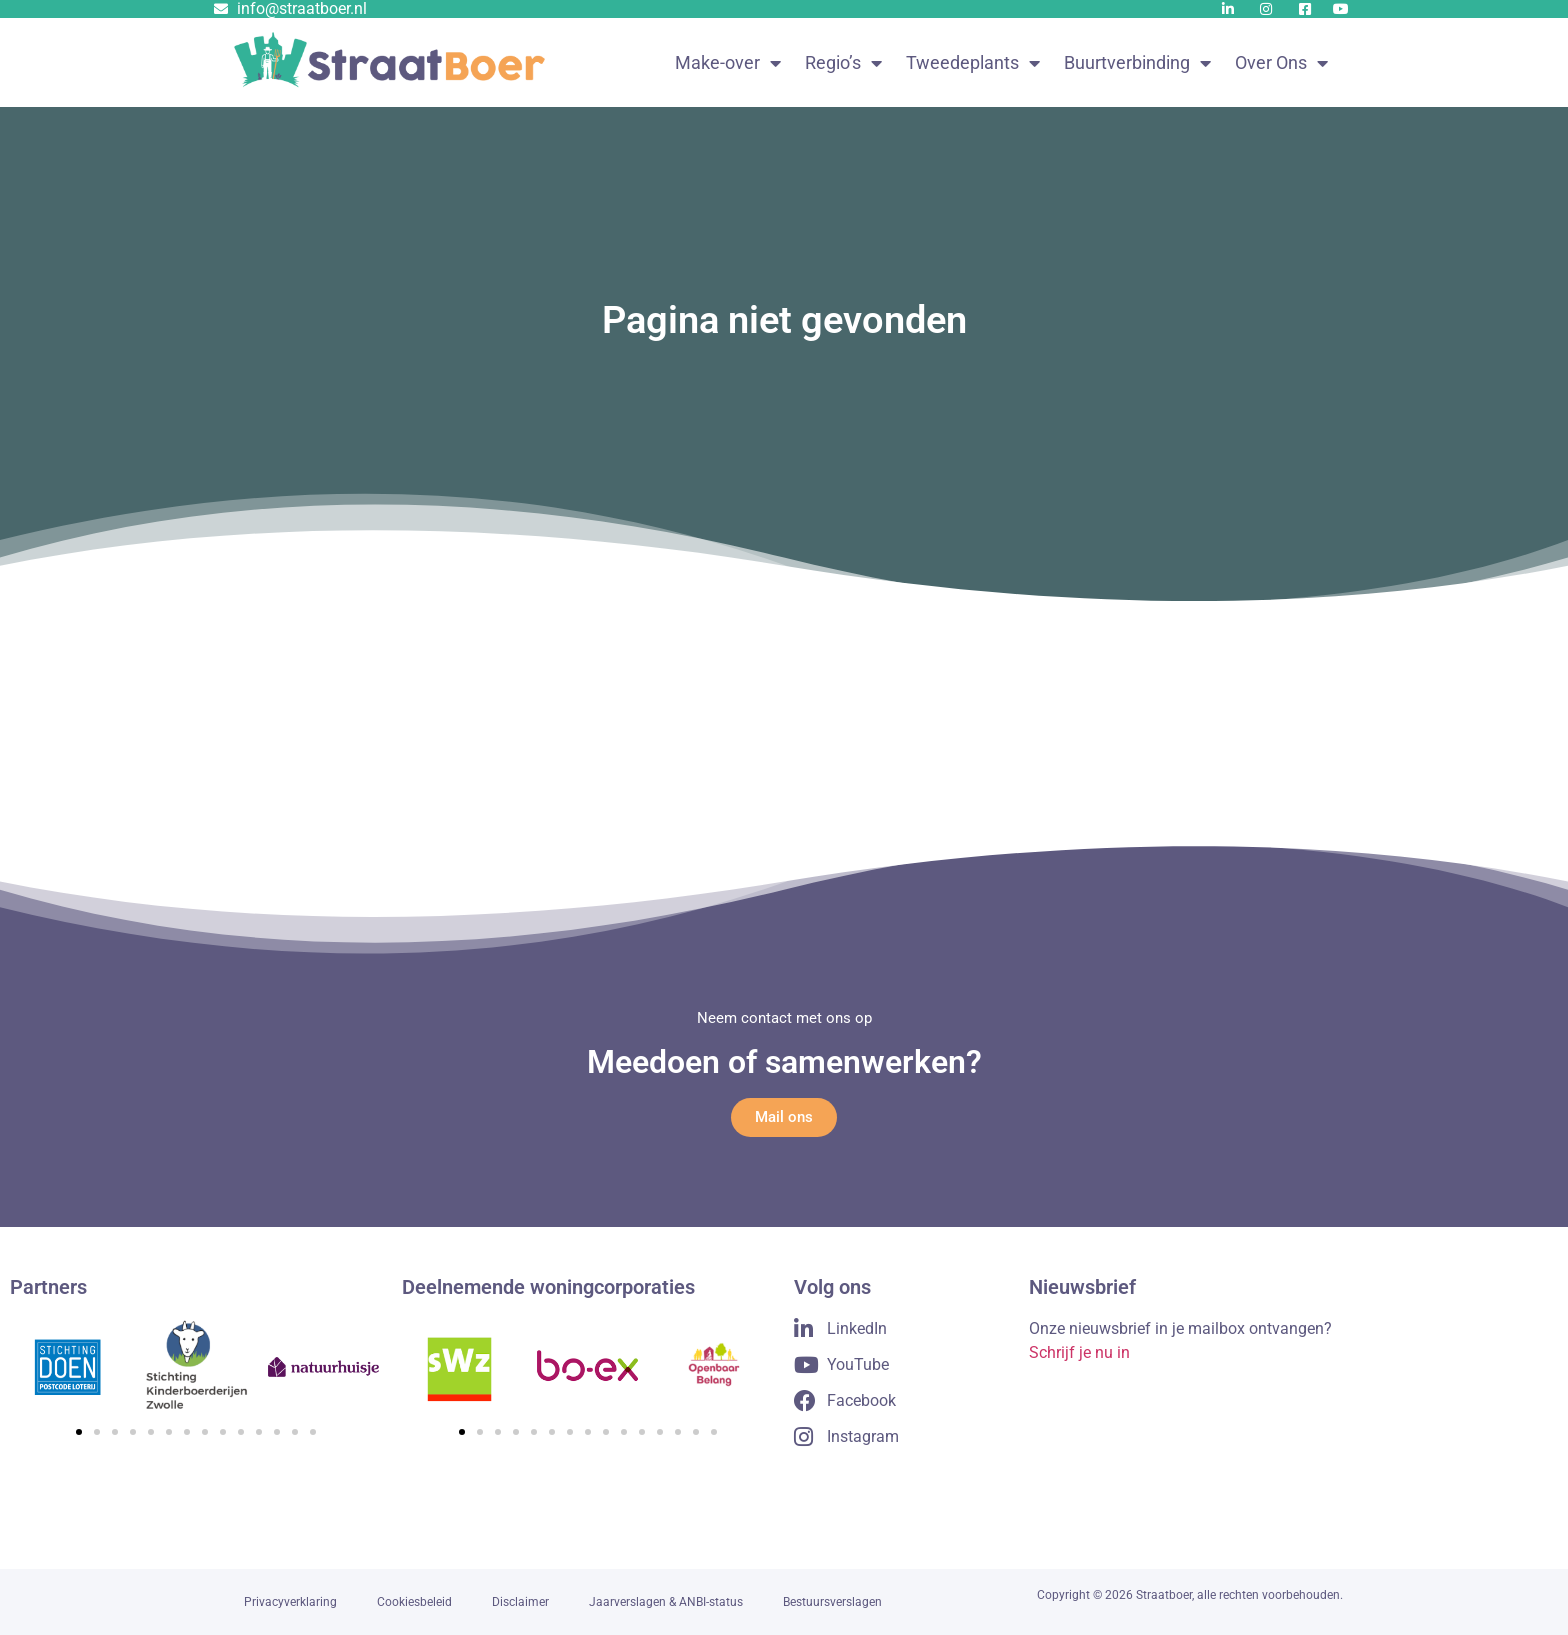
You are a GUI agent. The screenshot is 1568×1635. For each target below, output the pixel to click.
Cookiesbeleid (414, 1602)
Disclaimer (520, 1602)
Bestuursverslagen (832, 1602)
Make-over (728, 63)
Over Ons (1281, 63)
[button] (79, 1432)
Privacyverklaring (290, 1602)
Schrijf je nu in (1079, 1352)
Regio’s (843, 63)
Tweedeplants (973, 63)
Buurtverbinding (1137, 63)
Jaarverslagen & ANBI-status (666, 1602)
